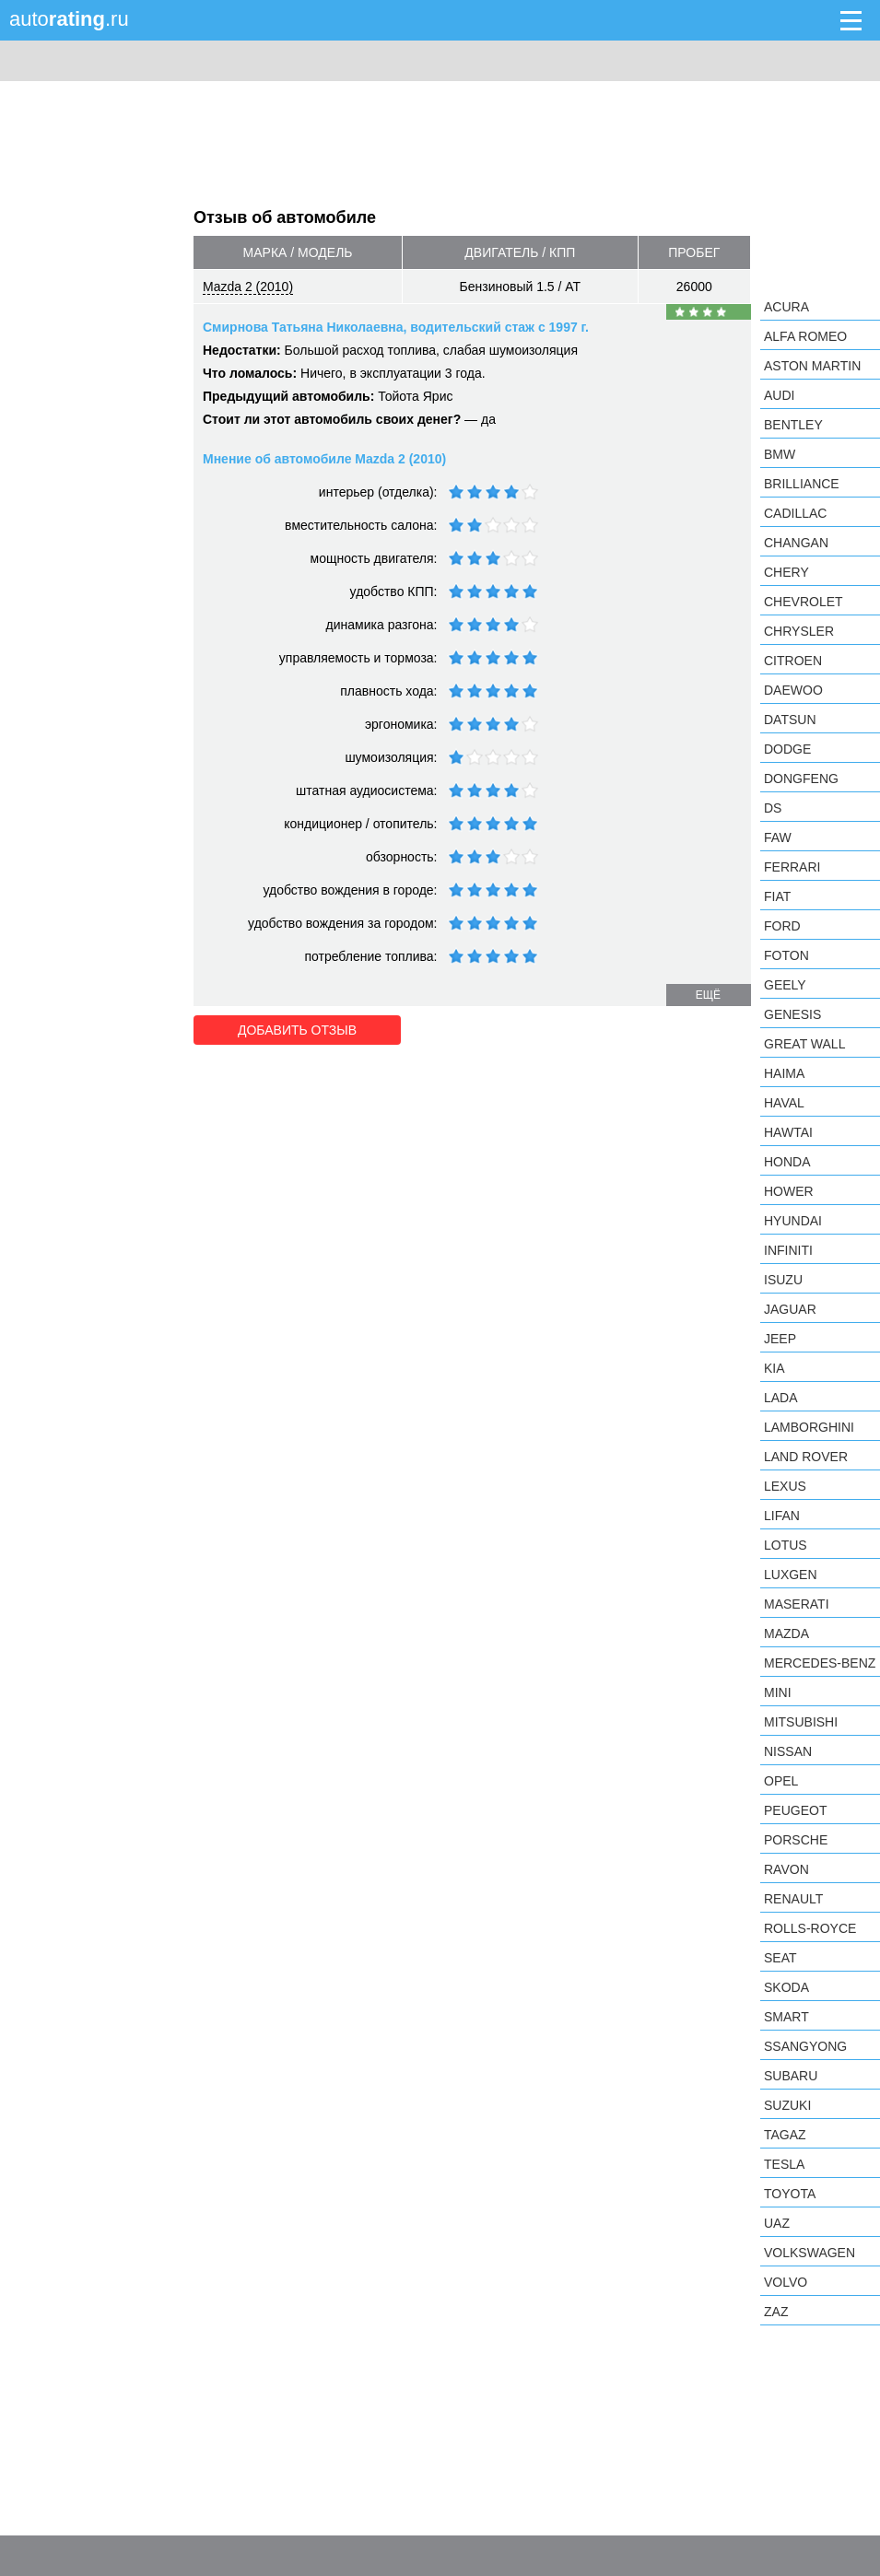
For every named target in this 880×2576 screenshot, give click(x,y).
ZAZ (776, 2311)
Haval (784, 1102)
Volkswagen (809, 2252)
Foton (786, 955)
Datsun (790, 719)
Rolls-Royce (810, 1928)
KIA (774, 1368)
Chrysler (799, 631)
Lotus (785, 1545)
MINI (778, 1692)
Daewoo (793, 690)
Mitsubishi (801, 1722)
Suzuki (787, 2105)
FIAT (777, 896)
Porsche (795, 1839)
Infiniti (788, 1250)
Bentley (793, 424)
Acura (786, 306)
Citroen (793, 660)
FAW (778, 837)
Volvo (785, 2282)
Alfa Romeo (805, 336)
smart (786, 2016)
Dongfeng (801, 778)
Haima (784, 1073)
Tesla (784, 2164)
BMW (779, 454)
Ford (782, 926)
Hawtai (788, 1132)
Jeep (780, 1338)
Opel (781, 1781)
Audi (779, 395)
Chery (786, 572)
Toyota (789, 2193)
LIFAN (782, 1515)
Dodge (787, 749)
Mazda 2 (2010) (248, 286)
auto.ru (69, 18)
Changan (796, 542)
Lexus (785, 1486)
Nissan (788, 1751)
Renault (793, 1898)
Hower (789, 1191)
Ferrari (792, 867)
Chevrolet (803, 601)
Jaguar (790, 1309)
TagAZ (785, 2134)
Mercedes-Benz (819, 1663)
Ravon (786, 1869)
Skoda (786, 1987)
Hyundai (793, 1220)
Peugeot (795, 1810)
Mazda (786, 1633)
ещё (708, 995)
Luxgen (790, 1574)
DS (772, 808)
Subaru (790, 2075)
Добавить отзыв (297, 1030)
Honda (787, 1161)
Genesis (792, 1014)
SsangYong (805, 2046)
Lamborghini (809, 1427)
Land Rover (806, 1456)
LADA (781, 1397)
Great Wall (804, 1043)
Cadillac (795, 513)
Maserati (796, 1604)
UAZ (777, 2223)
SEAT (780, 1957)
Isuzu (783, 1279)
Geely (785, 985)
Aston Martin (812, 365)
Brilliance (801, 483)
